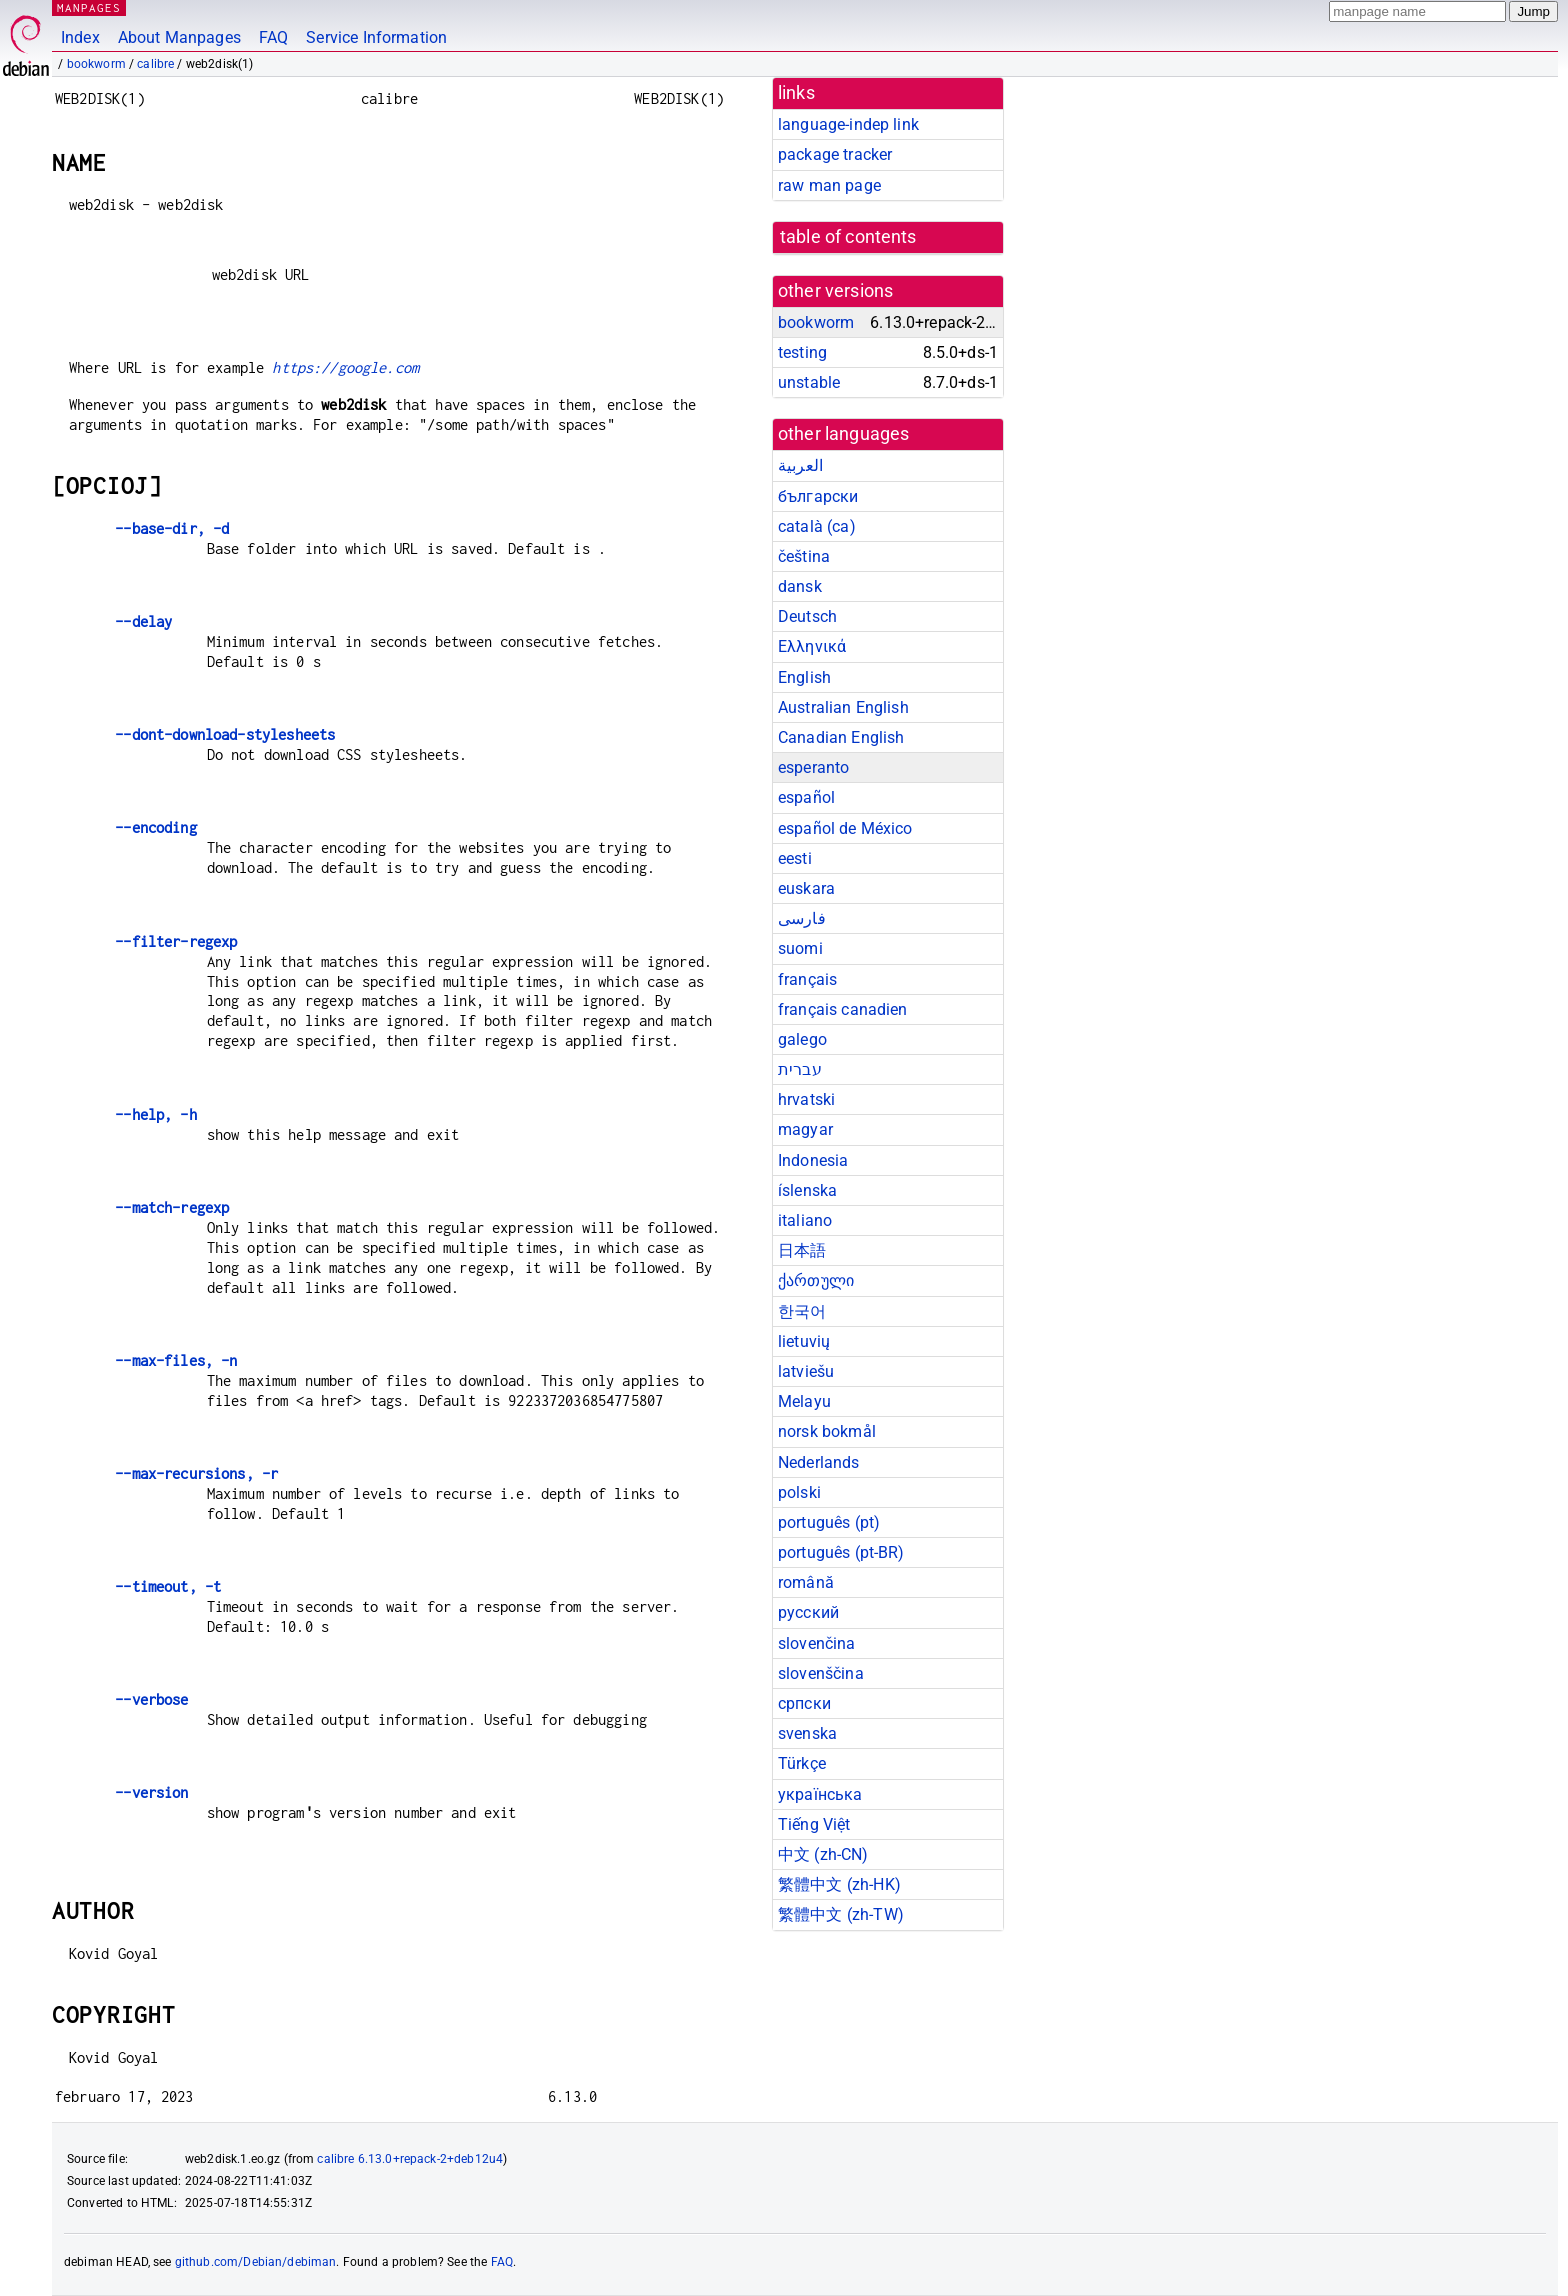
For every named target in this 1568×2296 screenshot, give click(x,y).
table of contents (848, 237)
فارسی (802, 918)
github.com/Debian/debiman (256, 2262)
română (806, 1582)
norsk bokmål (827, 1431)
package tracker (835, 154)
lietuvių (804, 1341)
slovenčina (817, 1643)
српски (804, 1703)
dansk (800, 586)
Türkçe (802, 1763)
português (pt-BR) (841, 1552)
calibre (155, 64)
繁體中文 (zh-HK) (839, 1884)
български (818, 496)
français (807, 979)
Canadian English (841, 737)
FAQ (273, 37)
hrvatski (806, 1099)
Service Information (376, 37)
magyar (805, 1129)
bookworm (96, 64)
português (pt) (829, 1522)
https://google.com (345, 367)
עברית (800, 1069)
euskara (806, 888)
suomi (800, 948)
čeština (804, 556)
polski (799, 1492)
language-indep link (848, 124)
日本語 (802, 1250)
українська (820, 1794)
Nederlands (819, 1462)
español (806, 797)
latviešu (806, 1371)
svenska (807, 1733)
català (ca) (817, 526)
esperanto (813, 767)
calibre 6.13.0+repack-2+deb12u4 (410, 2159)
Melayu (804, 1401)
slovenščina (821, 1673)
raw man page (829, 185)
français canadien (843, 1009)
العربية (800, 465)
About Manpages (179, 37)
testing (802, 352)
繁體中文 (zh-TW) (841, 1914)
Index (80, 37)
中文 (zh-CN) (823, 1854)
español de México (845, 828)
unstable (809, 382)
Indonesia (813, 1160)
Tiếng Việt (814, 1824)
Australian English (843, 707)
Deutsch (807, 616)
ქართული (816, 1280)
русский (808, 1612)
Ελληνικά (812, 646)
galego (802, 1039)
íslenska (807, 1190)
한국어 (802, 1311)
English (804, 677)
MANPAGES (89, 7)
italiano (805, 1220)
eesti (795, 858)
